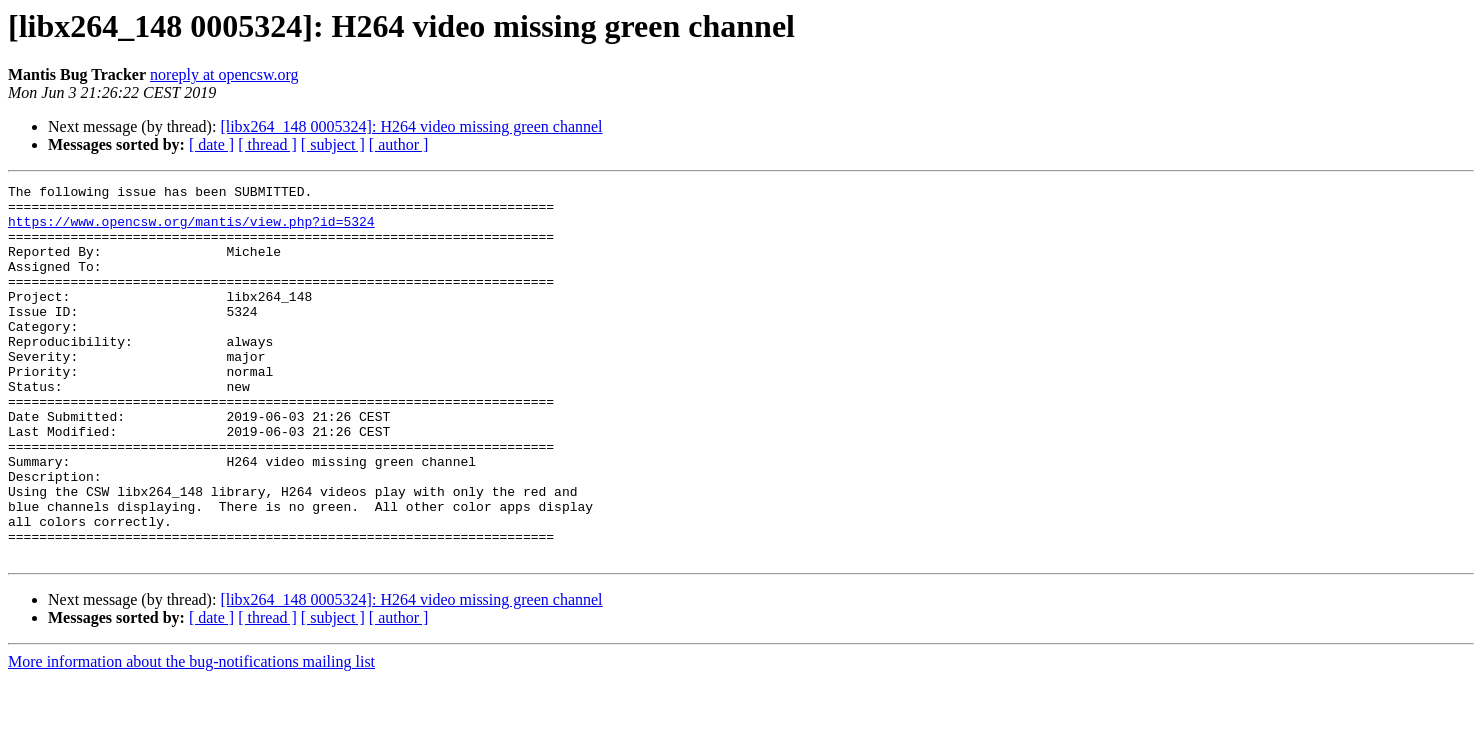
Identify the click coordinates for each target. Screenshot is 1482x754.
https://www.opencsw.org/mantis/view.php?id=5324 (191, 230)
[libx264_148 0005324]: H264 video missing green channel (411, 126)
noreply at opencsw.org (224, 74)
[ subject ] (333, 144)
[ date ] (211, 144)
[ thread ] (267, 144)
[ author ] (399, 144)
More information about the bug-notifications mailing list (191, 736)
